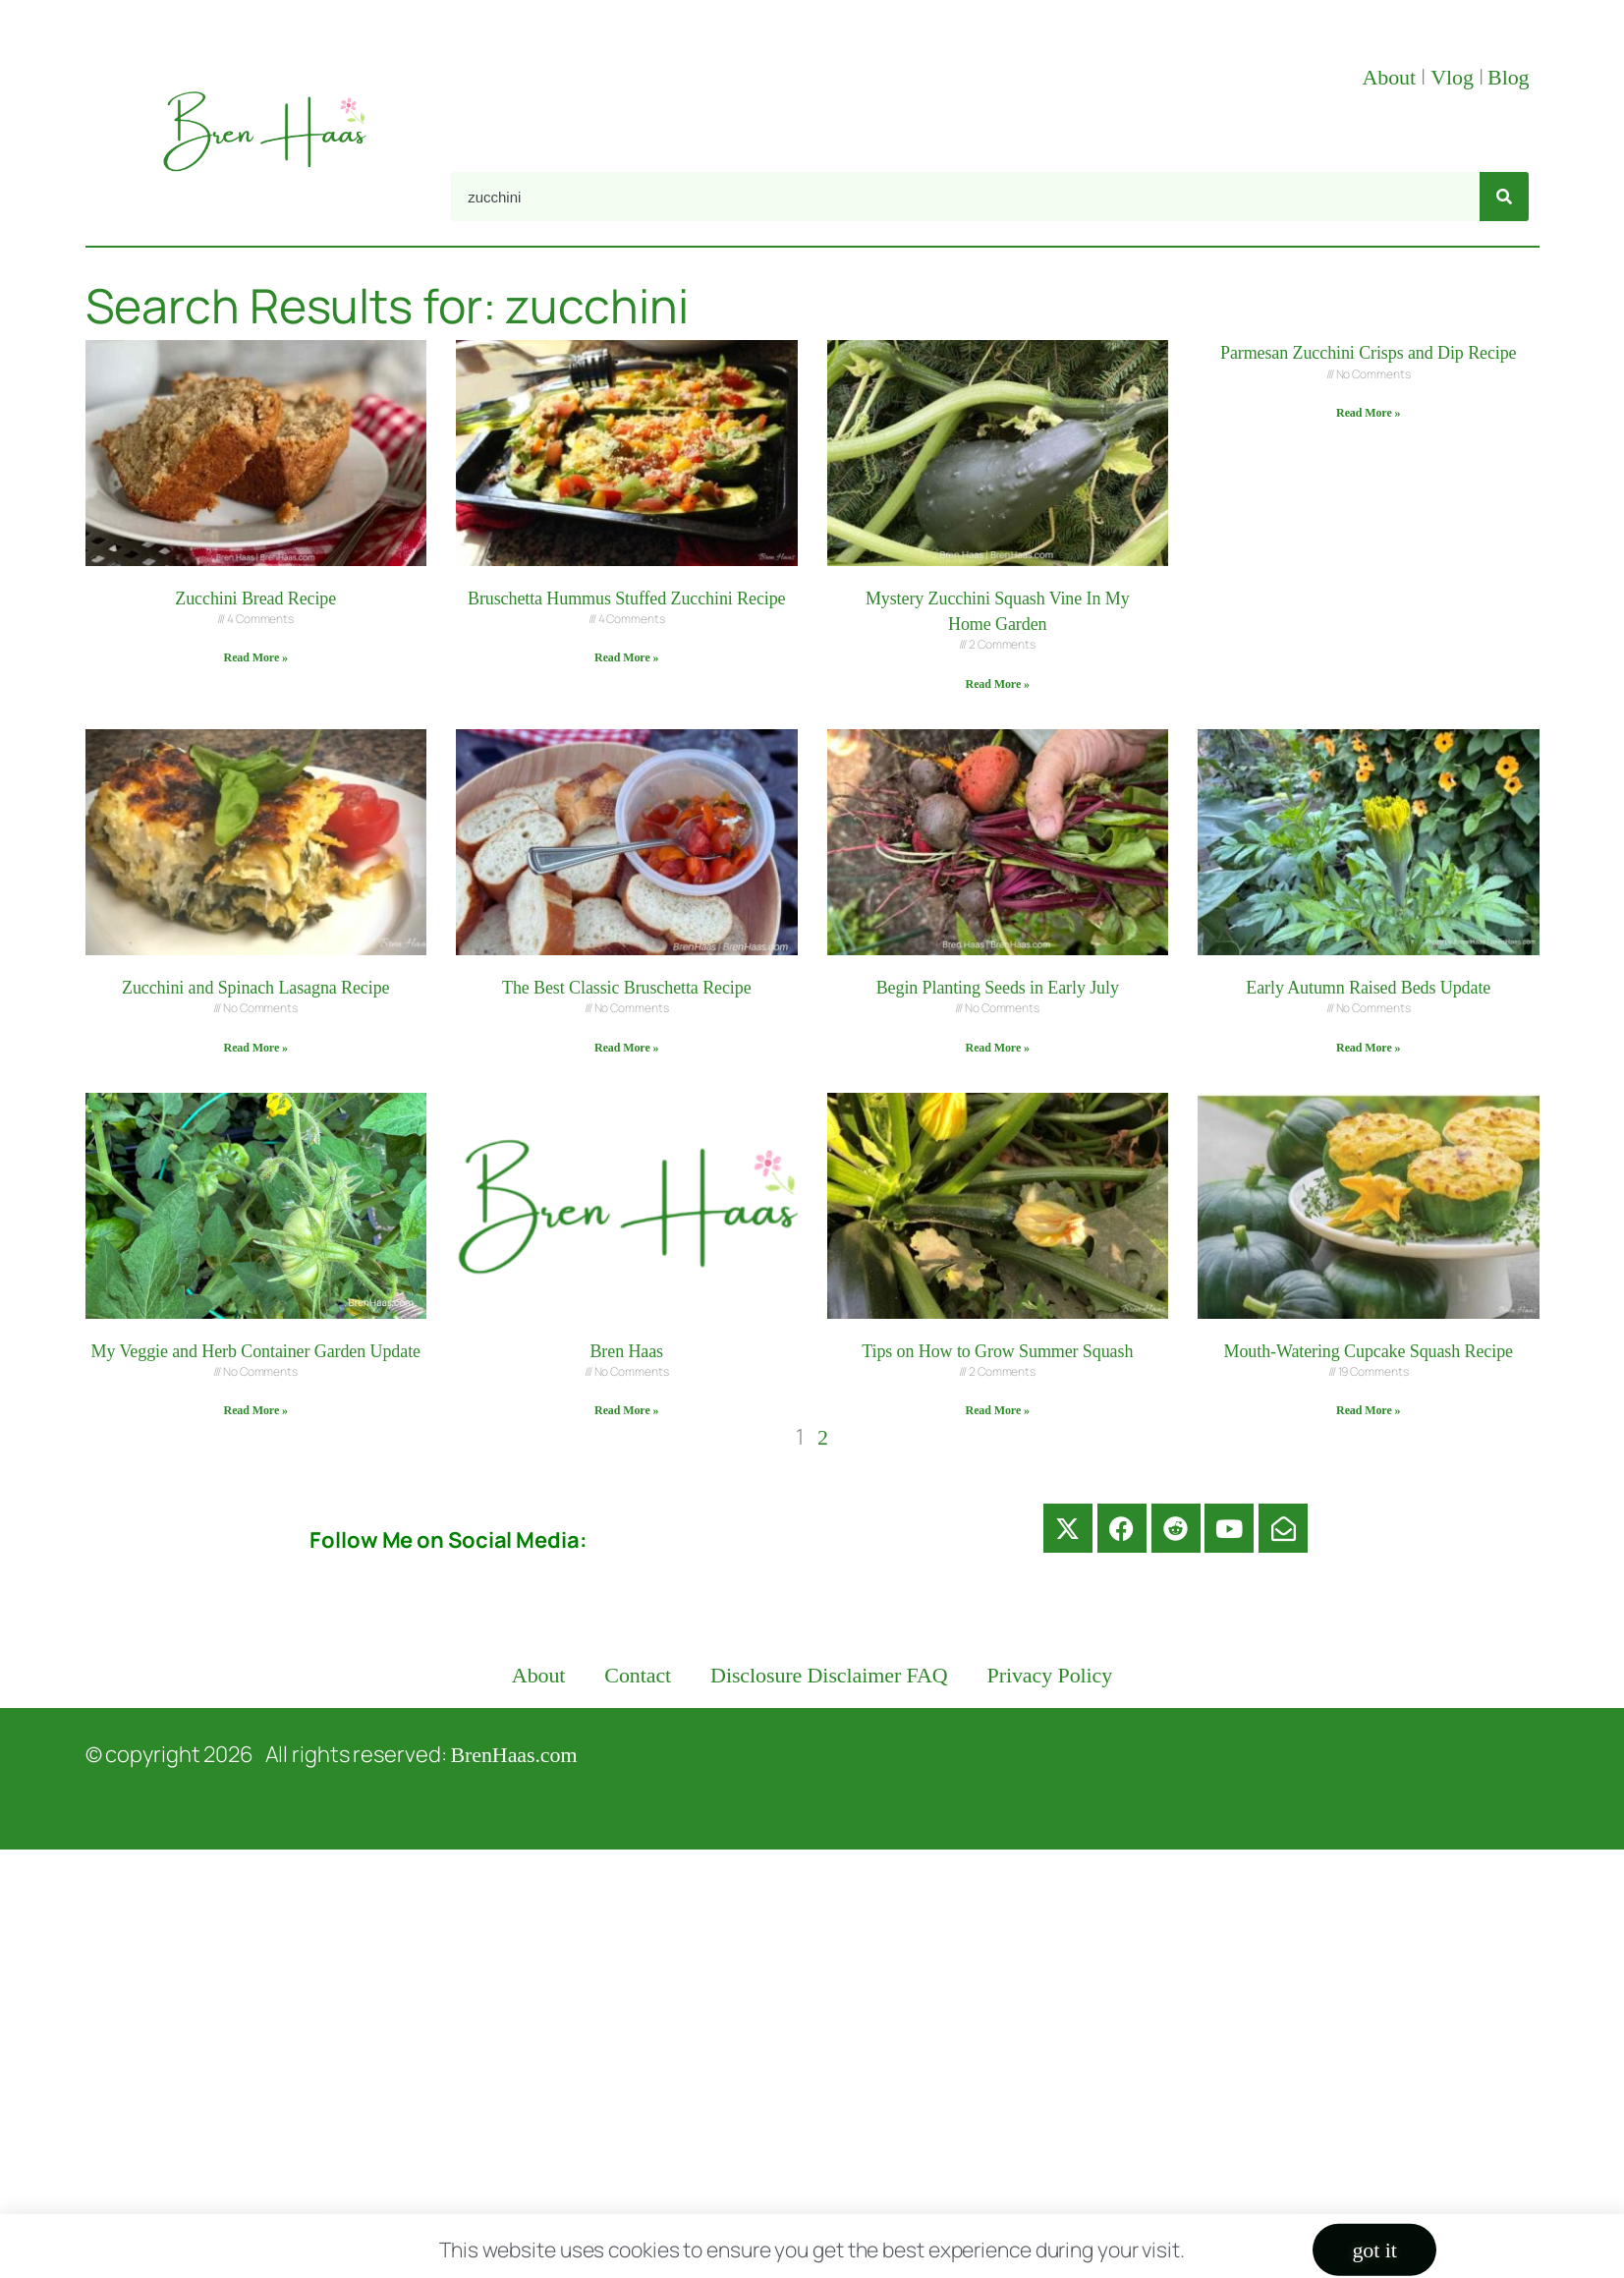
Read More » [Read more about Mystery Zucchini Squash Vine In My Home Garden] (998, 684)
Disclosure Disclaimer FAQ (829, 1675)
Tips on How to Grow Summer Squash (997, 1351)
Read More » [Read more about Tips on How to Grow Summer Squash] (998, 1410)
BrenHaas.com (514, 1754)
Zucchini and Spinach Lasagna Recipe (255, 987)
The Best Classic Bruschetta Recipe (627, 987)
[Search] (1504, 196)
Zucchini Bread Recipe (255, 598)
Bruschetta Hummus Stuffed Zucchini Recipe (627, 598)
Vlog (1454, 77)
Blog (1508, 77)
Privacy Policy (1050, 1675)
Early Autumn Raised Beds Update (1368, 987)
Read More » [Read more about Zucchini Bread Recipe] (256, 657)
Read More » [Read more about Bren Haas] (626, 1410)
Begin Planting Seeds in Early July (997, 987)
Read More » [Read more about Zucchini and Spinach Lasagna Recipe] (256, 1047)
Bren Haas (626, 1351)
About (1391, 77)
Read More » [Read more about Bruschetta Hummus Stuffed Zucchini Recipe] (626, 657)
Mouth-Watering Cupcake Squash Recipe (1368, 1351)
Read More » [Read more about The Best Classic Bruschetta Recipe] (626, 1047)
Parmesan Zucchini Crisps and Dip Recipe (1368, 353)
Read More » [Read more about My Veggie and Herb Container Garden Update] (256, 1410)
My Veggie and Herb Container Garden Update (255, 1351)
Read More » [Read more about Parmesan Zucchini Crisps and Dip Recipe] (1368, 413)
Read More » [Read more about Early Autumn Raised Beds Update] (1368, 1047)
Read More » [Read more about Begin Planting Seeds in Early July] (998, 1047)
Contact (637, 1675)
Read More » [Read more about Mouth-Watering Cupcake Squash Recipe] (1368, 1410)
